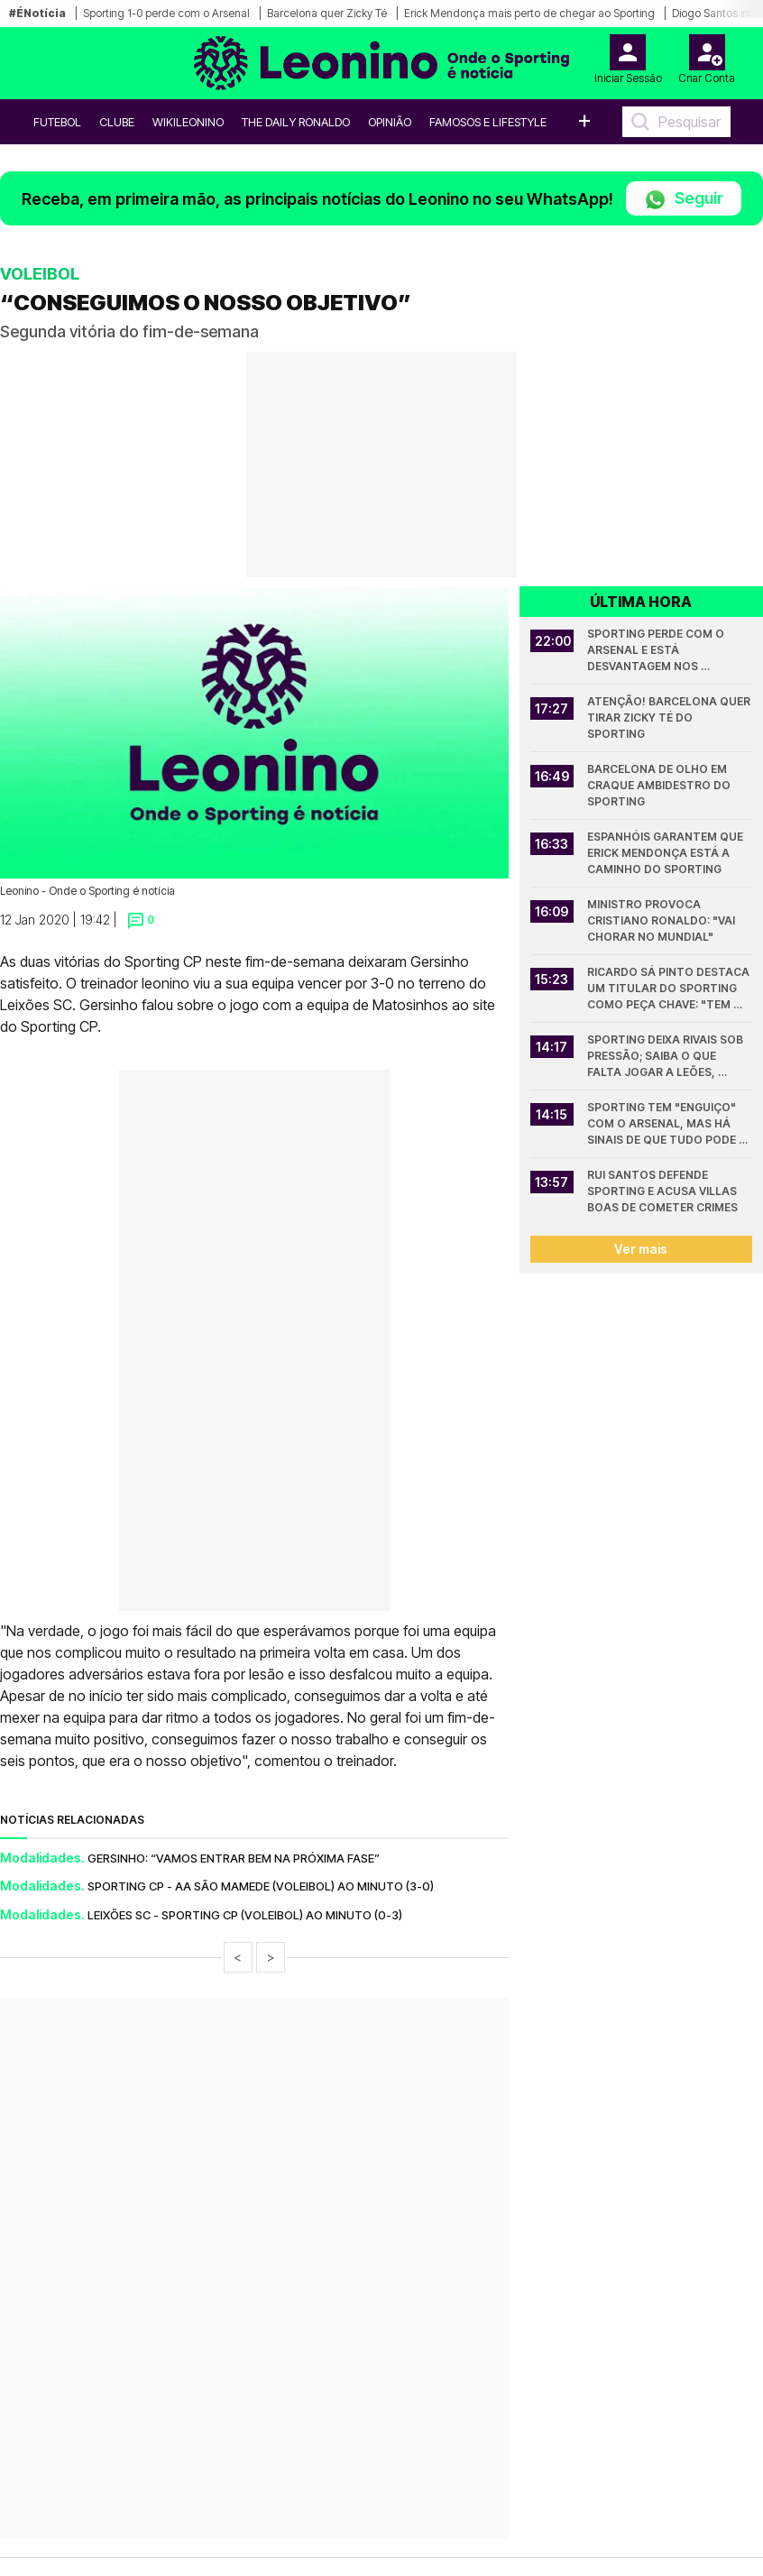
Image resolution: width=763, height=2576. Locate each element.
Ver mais (640, 1248)
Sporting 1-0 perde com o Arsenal (166, 13)
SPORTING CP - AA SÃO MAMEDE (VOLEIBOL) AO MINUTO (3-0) (260, 1886)
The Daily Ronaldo (296, 122)
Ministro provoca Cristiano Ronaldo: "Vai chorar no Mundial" (662, 920)
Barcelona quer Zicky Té (327, 13)
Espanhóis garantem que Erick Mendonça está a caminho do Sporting (666, 853)
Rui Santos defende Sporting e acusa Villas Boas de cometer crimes (663, 1191)
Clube (116, 122)
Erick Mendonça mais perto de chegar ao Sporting (529, 13)
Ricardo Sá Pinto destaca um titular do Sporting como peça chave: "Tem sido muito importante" (669, 989)
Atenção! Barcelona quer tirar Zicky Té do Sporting (669, 718)
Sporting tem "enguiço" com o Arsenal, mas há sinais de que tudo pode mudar (663, 1124)
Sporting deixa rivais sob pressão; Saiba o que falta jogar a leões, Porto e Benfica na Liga (666, 1057)
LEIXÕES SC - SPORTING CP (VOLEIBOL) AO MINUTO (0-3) (244, 1915)
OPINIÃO (389, 122)
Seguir (683, 200)
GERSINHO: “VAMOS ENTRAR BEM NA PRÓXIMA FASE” (233, 1858)
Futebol (57, 122)
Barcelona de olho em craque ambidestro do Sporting (660, 785)
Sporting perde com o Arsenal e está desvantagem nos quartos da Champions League (662, 651)
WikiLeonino (188, 122)
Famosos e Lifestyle (488, 122)
